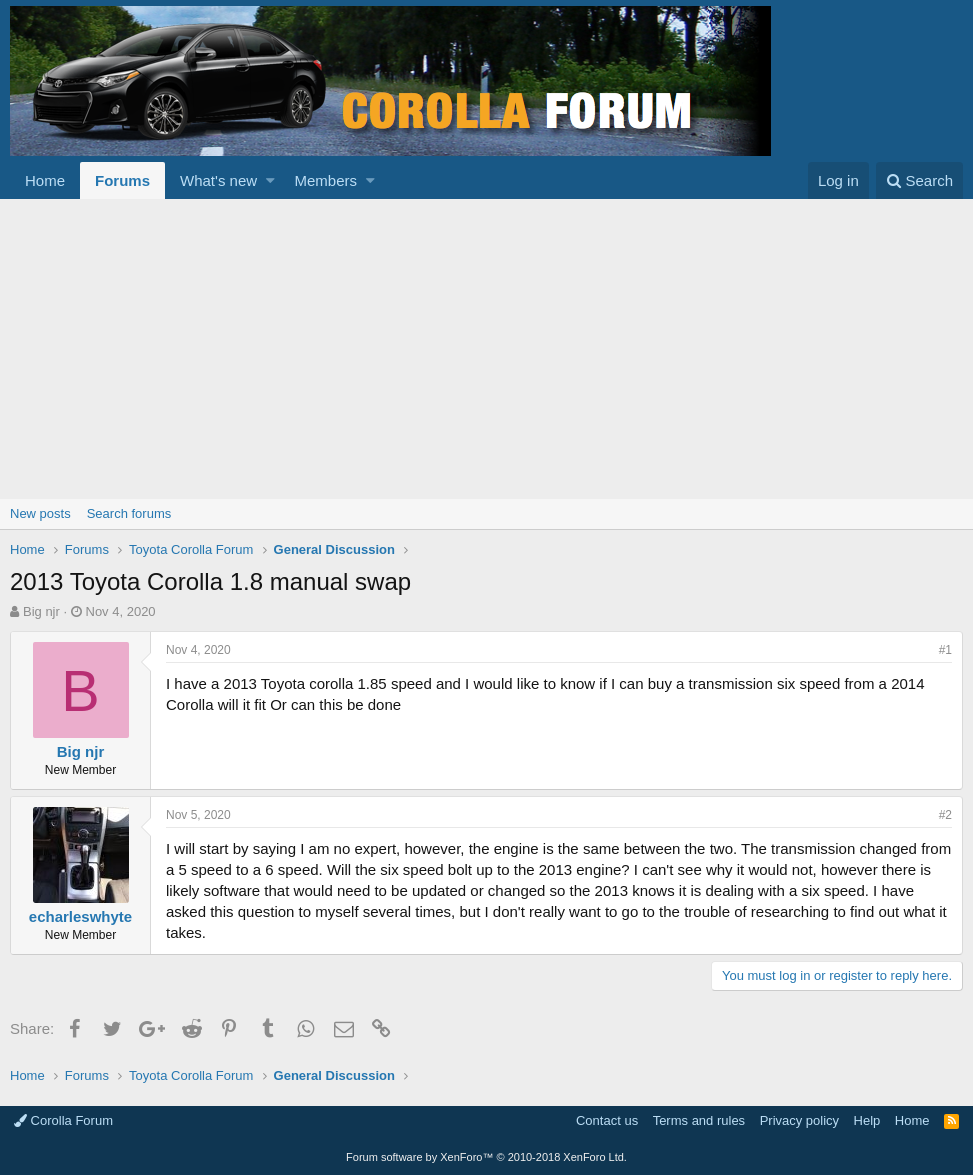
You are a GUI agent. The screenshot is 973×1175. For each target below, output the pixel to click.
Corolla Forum (63, 1120)
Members (326, 180)
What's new (218, 180)
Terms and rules (699, 1120)
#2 (945, 815)
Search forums (129, 513)
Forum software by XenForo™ (486, 1157)
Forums (122, 180)
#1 (945, 650)
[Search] (919, 180)
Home (45, 180)
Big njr (41, 611)
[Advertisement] (486, 349)
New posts (40, 513)
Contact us (607, 1120)
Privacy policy (799, 1120)
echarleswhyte (80, 916)
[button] (270, 180)
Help (867, 1120)
